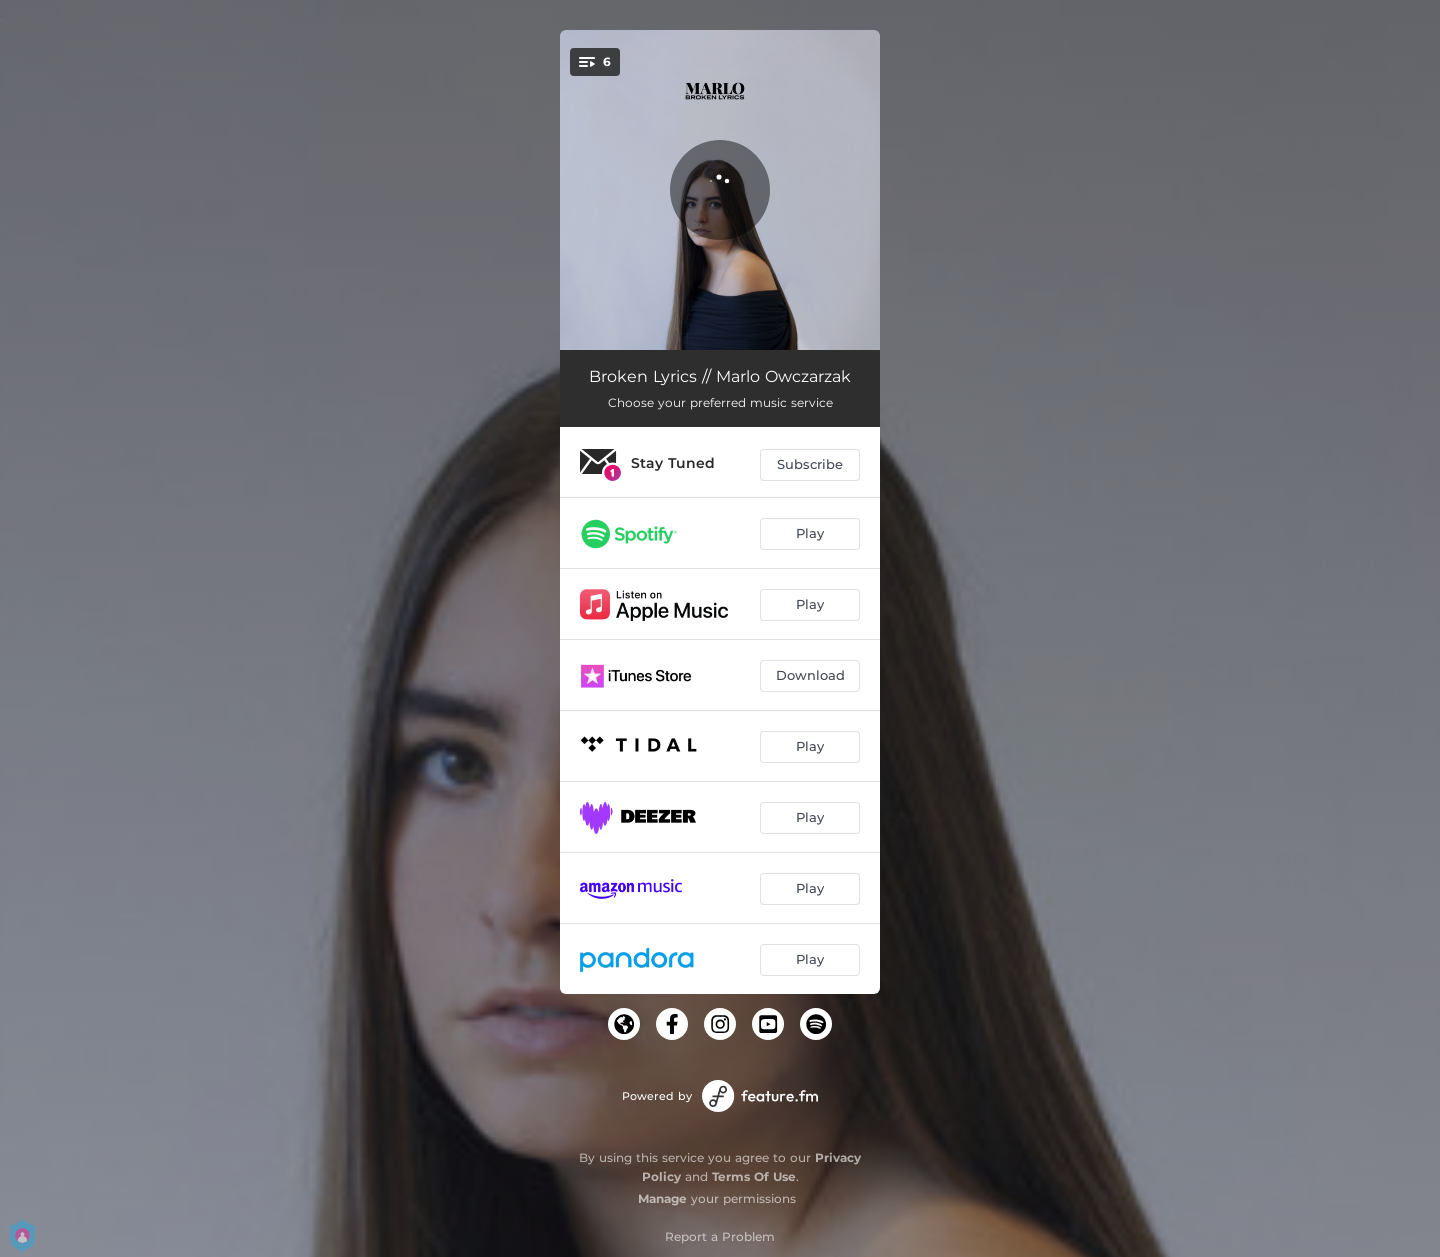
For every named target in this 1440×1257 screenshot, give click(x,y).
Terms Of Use (754, 1176)
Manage (662, 1198)
